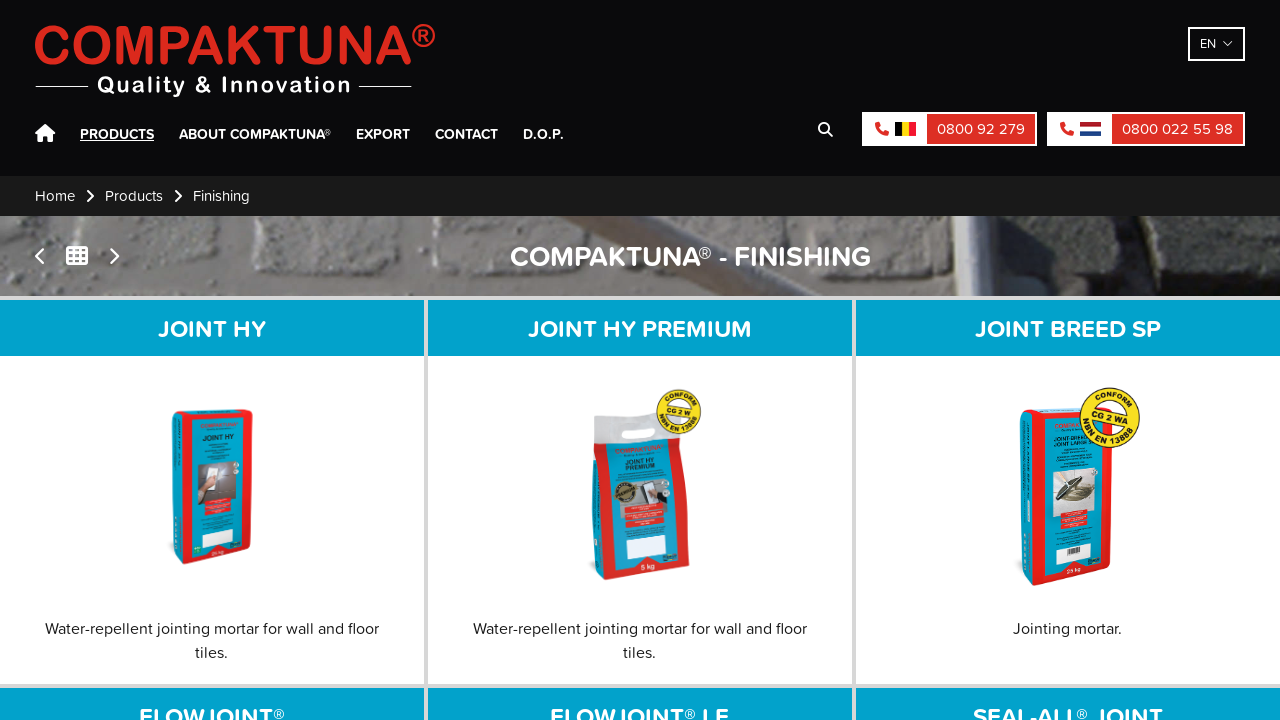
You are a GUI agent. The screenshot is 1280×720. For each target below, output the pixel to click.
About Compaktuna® (255, 134)
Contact (466, 134)
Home (45, 134)
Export (383, 134)
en (1208, 43)
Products (117, 134)
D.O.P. (543, 134)
